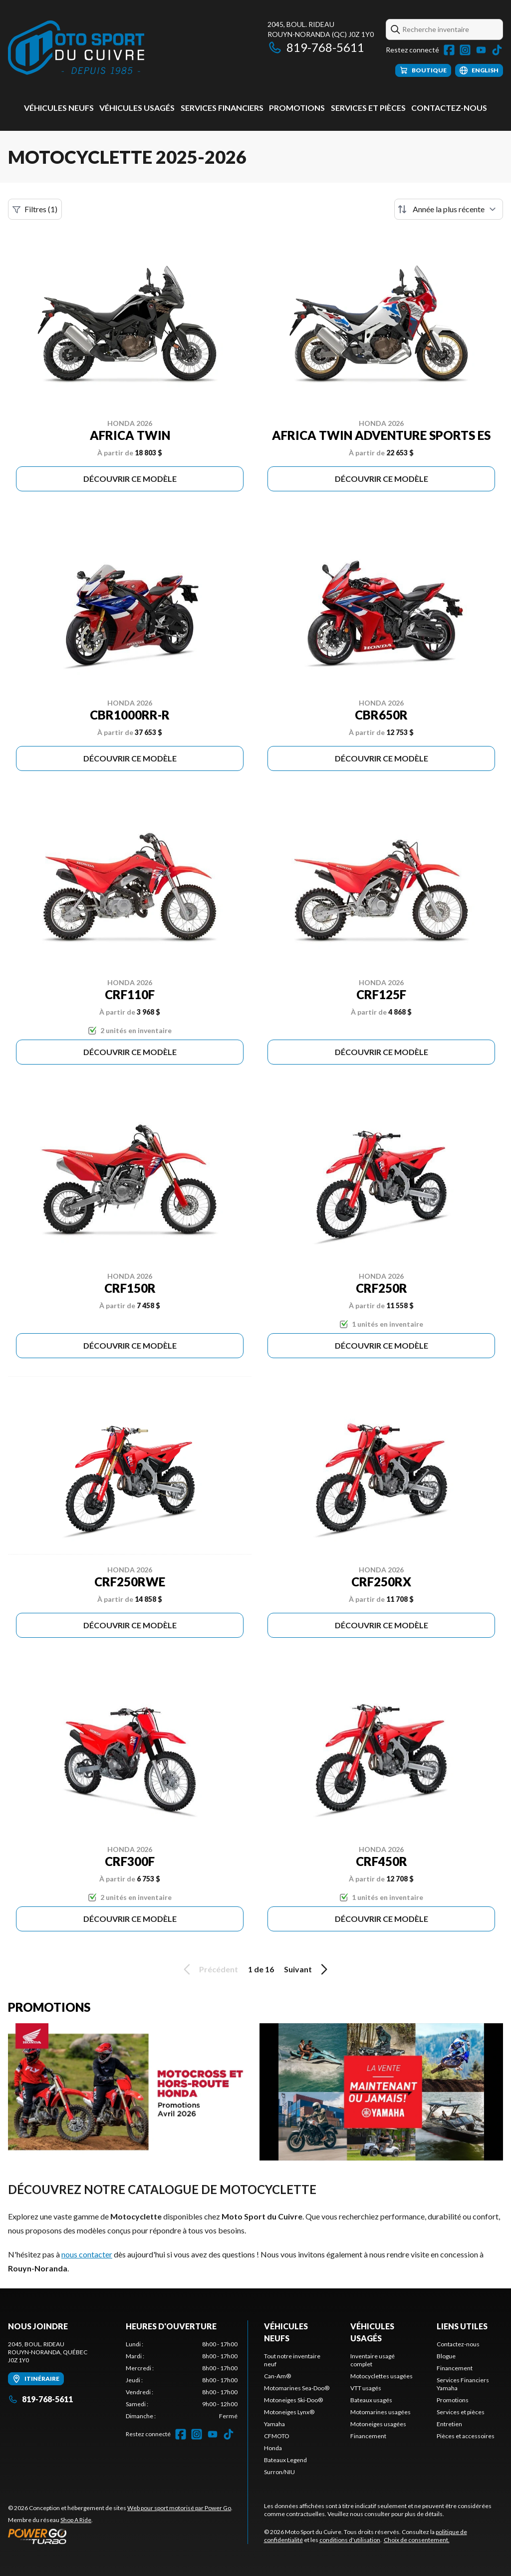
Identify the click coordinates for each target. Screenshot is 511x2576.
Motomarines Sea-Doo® (296, 2388)
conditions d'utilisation (349, 2540)
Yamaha (274, 2424)
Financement (368, 2436)
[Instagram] (465, 50)
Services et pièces (368, 107)
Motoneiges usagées (378, 2424)
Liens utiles (462, 2326)
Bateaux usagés (371, 2400)
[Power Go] (120, 2536)
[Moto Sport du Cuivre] (76, 48)
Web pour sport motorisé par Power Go (179, 2508)
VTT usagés (365, 2388)
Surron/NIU (279, 2472)
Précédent (209, 1969)
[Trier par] (448, 209)
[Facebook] (449, 50)
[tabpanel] (182, 2380)
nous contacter (86, 2254)
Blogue (446, 2356)
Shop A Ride (75, 2520)
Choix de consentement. (417, 2540)
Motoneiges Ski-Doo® (293, 2400)
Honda (273, 2448)
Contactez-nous (449, 107)
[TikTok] (497, 50)
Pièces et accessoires (466, 2436)
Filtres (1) (34, 209)
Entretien (449, 2424)
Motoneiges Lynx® (289, 2412)
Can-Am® (277, 2376)
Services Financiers (222, 107)
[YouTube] (481, 50)
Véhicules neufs (59, 107)
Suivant (307, 1969)
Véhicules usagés (137, 107)
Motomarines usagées (380, 2412)
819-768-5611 (315, 47)
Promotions (297, 107)
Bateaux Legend (285, 2460)
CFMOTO (276, 2436)
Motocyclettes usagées (381, 2376)
